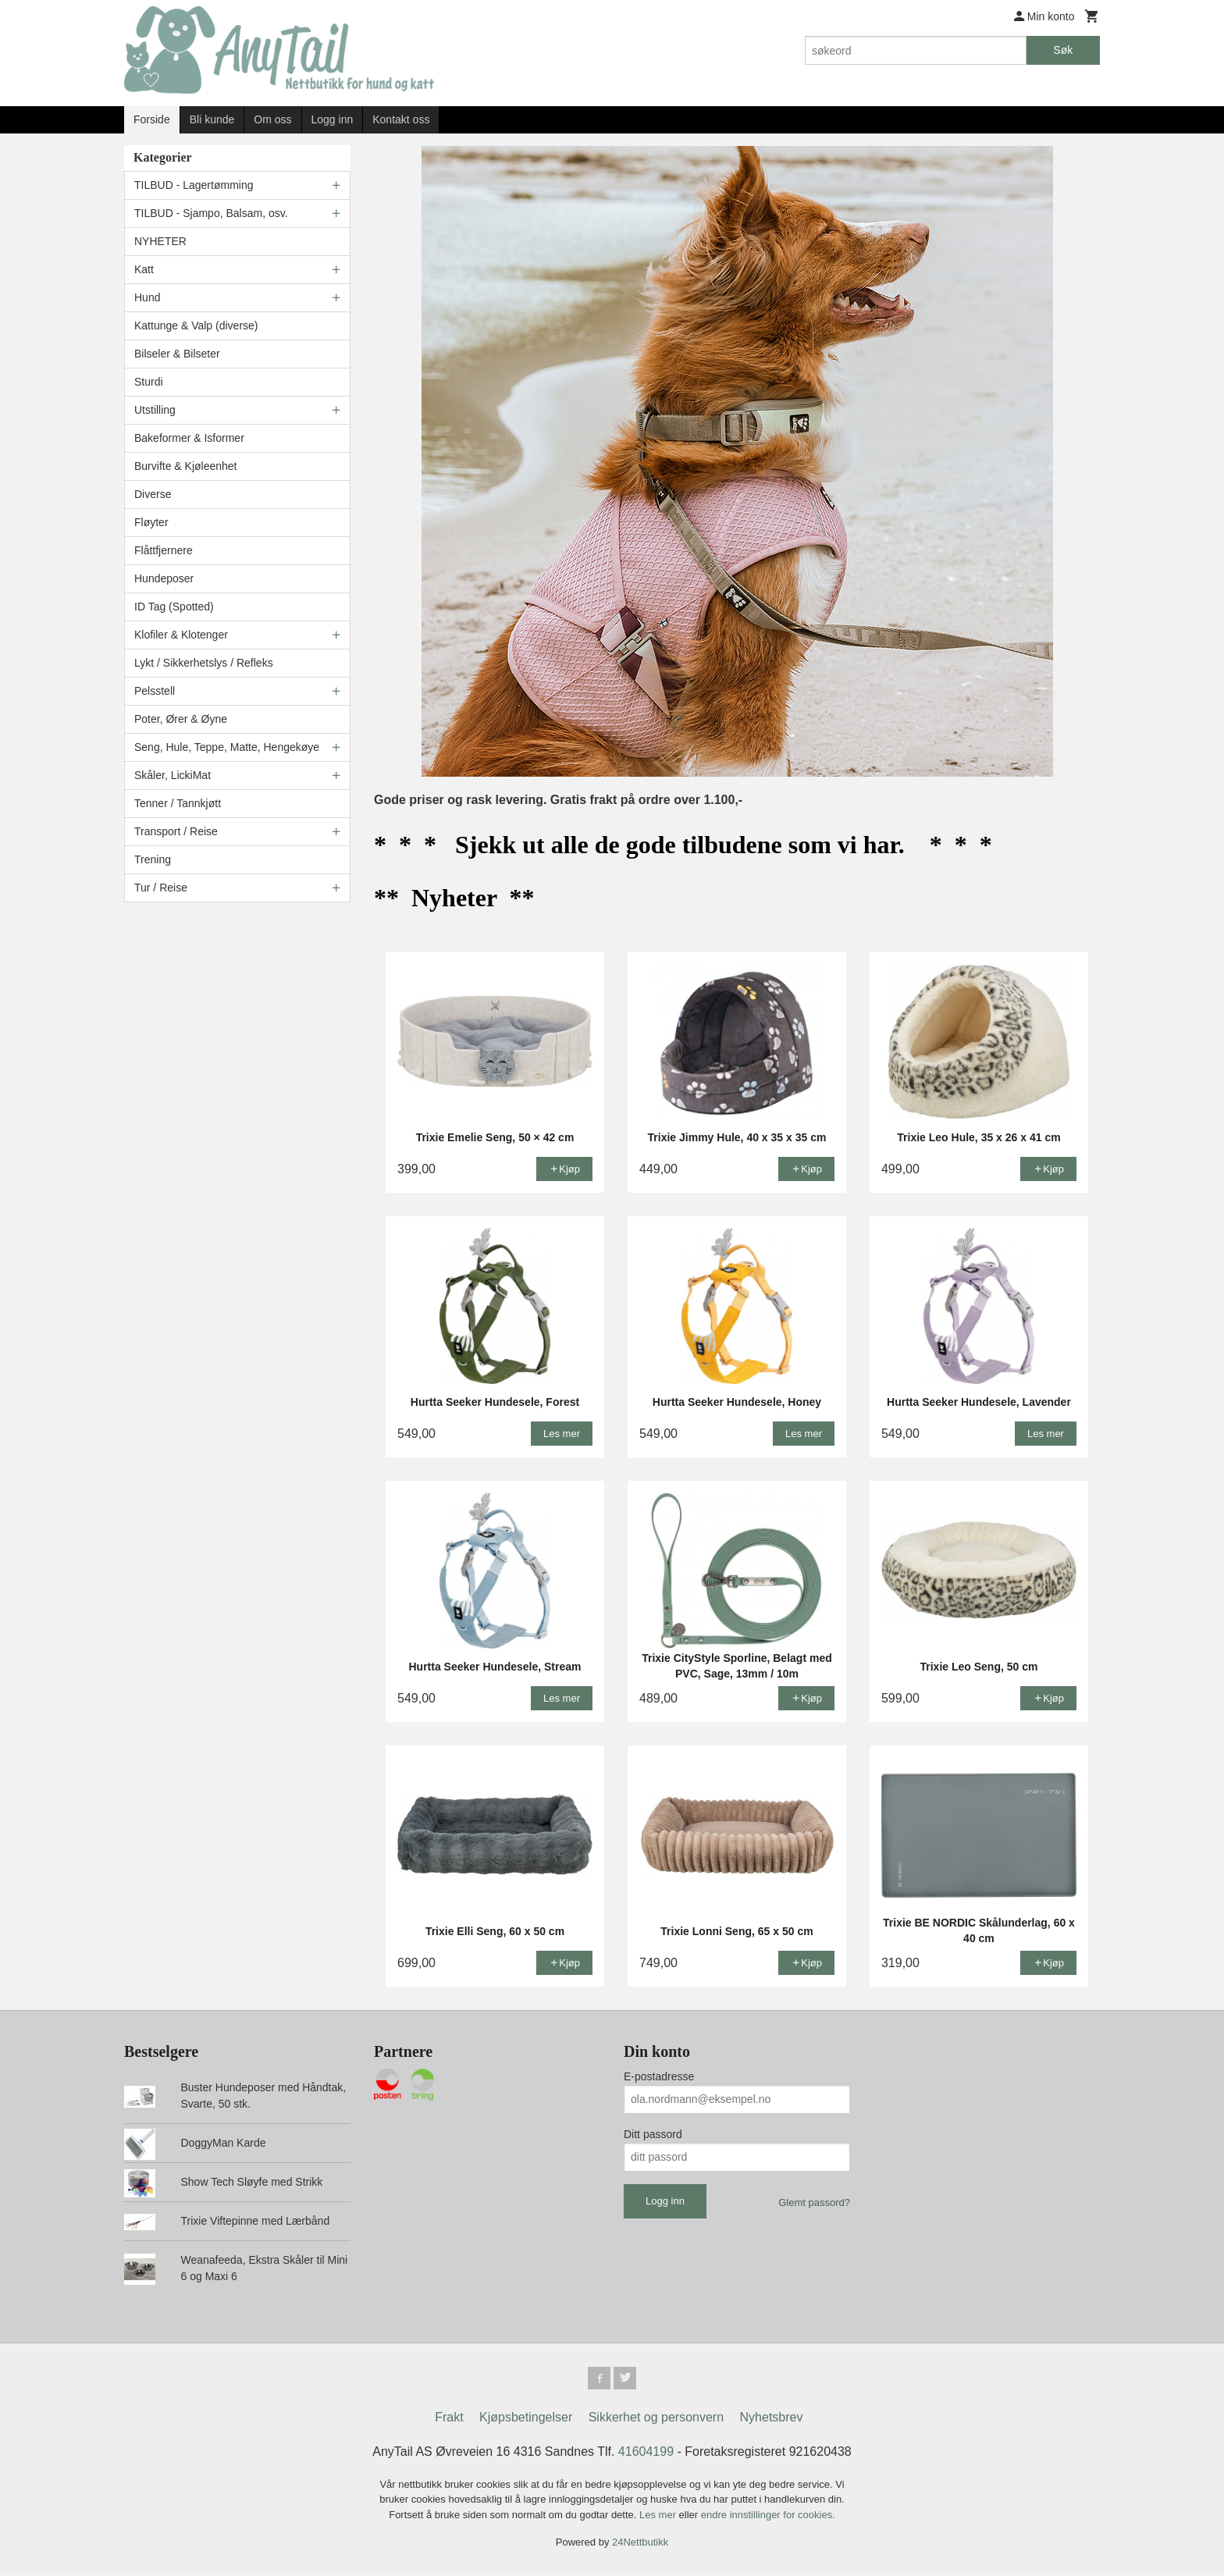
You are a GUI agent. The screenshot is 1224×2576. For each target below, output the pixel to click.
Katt (144, 269)
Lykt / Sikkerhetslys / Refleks (203, 662)
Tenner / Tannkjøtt (177, 803)
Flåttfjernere (163, 550)
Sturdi (148, 381)
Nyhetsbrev (771, 2419)
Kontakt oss (400, 119)
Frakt (449, 2419)
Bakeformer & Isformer (189, 438)
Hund (147, 297)
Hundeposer (164, 578)
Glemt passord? (814, 2202)
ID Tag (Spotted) (174, 606)
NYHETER (160, 241)
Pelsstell (154, 691)
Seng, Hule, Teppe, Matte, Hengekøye (226, 747)
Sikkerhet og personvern (656, 2419)
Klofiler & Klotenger (181, 634)
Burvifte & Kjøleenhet (185, 466)
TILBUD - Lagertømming (193, 185)
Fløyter (151, 522)
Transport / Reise (176, 831)
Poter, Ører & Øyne (180, 719)
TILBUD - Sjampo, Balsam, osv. (211, 213)
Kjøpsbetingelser (525, 2419)
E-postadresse (659, 2076)
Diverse (152, 494)
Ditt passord (653, 2134)
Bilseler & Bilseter (177, 353)
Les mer (659, 2517)
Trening (152, 859)
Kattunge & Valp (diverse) (196, 325)
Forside (151, 119)
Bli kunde (212, 119)
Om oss (272, 119)
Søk (1063, 50)
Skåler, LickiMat (172, 775)
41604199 (646, 2453)
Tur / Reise (160, 887)
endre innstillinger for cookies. (768, 2517)
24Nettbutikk (640, 2544)
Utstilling (155, 410)
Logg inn (332, 119)
